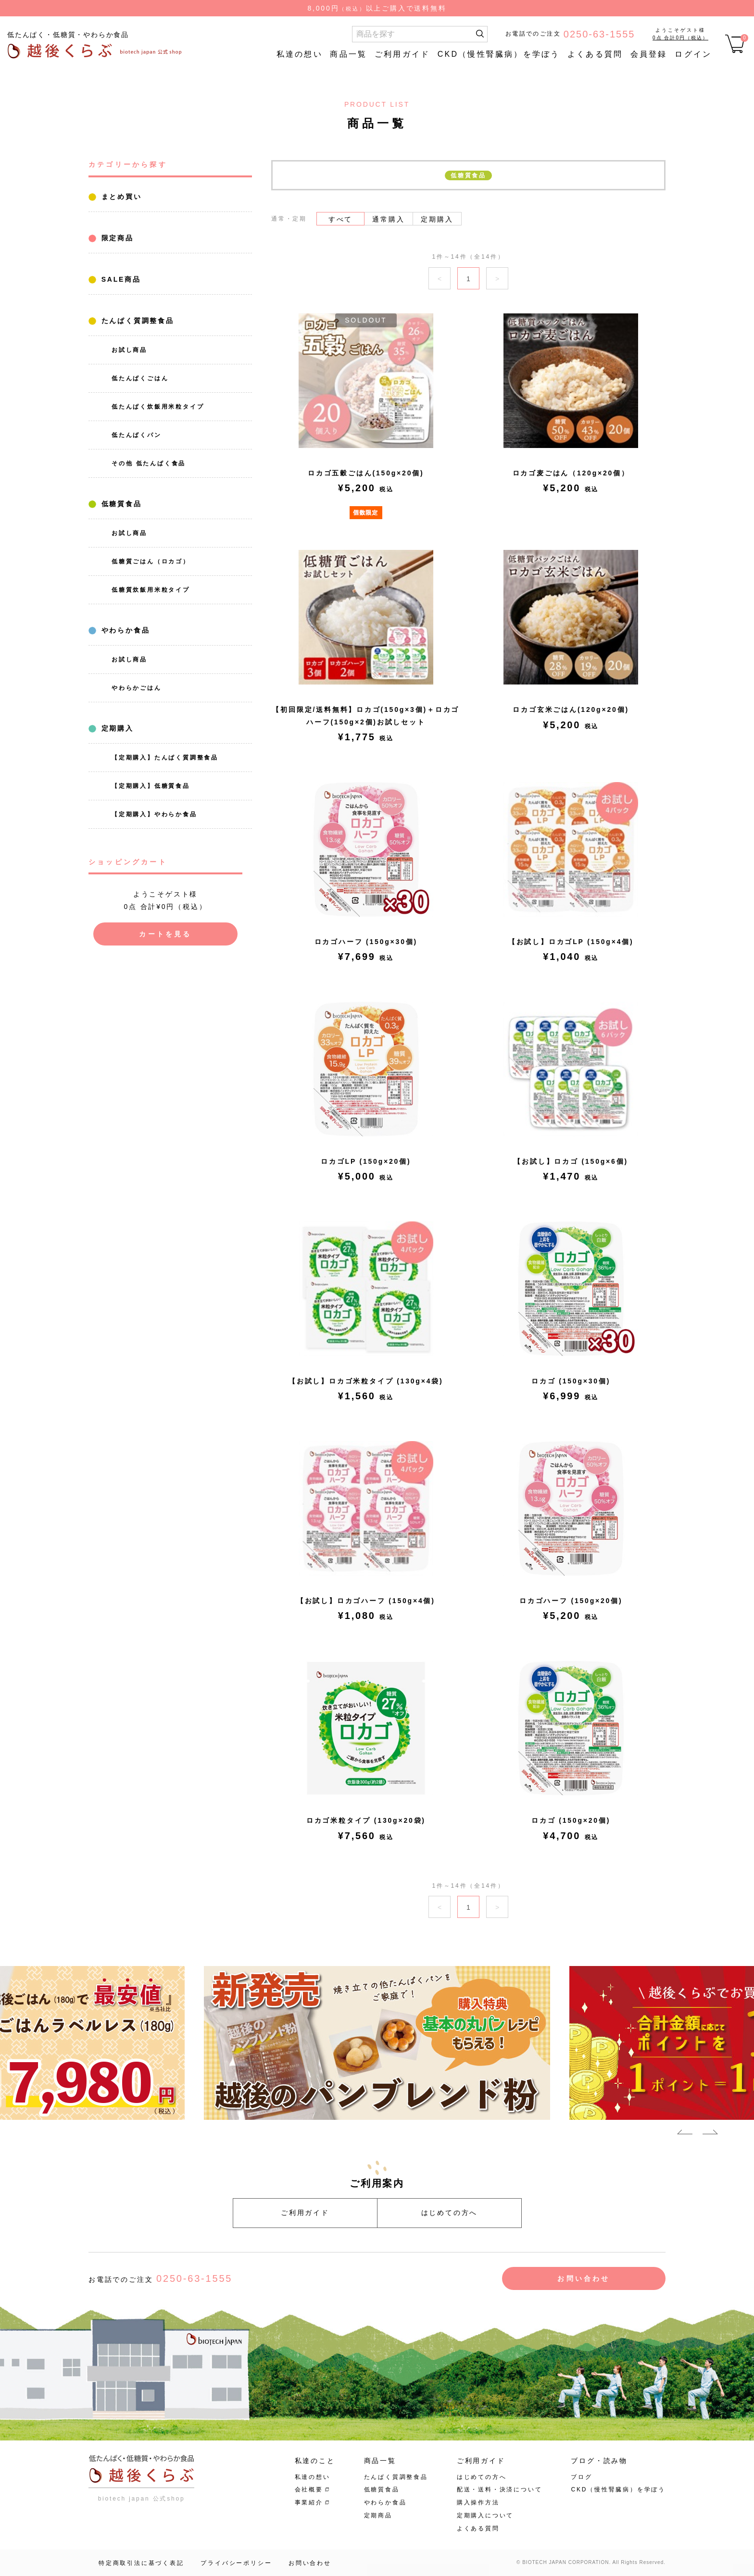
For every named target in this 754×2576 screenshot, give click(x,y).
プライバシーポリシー (236, 2563)
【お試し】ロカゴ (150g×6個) (571, 1161)
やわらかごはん (137, 687)
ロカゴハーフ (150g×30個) (365, 942)
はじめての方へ (449, 2212)
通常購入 (388, 219)
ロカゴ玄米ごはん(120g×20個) (570, 709)
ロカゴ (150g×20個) (570, 1820)
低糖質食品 (120, 504)
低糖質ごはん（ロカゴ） (151, 561)
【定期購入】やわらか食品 (154, 814)
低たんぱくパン (137, 435)
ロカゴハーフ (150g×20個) (570, 1601)
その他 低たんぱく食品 (149, 463)
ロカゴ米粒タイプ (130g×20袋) (366, 1820)
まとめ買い (120, 196)
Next (710, 2133)
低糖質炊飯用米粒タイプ (151, 589)
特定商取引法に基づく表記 (141, 2563)
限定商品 (116, 238)
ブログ (581, 2477)
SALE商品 (119, 279)
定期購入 (116, 728)
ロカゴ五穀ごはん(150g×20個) (366, 473)
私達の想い (299, 54)
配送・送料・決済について (499, 2489)
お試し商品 (129, 350)
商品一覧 (348, 54)
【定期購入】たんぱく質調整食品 (165, 757)
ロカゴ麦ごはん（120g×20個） (571, 473)
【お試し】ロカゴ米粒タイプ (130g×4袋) (366, 1381)
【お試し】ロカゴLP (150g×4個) (571, 942)
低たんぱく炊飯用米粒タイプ (158, 406)
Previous (684, 2133)
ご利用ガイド (402, 54)
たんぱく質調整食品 (136, 320)
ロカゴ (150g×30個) (570, 1381)
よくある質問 (595, 54)
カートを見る (165, 934)
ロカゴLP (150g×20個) (366, 1161)
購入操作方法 (478, 2502)
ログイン (693, 54)
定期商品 (378, 2515)
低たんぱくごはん (140, 378)
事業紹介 (309, 2502)
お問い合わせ (583, 2278)
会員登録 (648, 54)
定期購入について (485, 2515)
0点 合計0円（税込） (680, 37)
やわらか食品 (124, 630)
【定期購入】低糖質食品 (151, 786)
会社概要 (309, 2489)
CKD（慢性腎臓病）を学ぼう (499, 54)
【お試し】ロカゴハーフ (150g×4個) (366, 1601)
